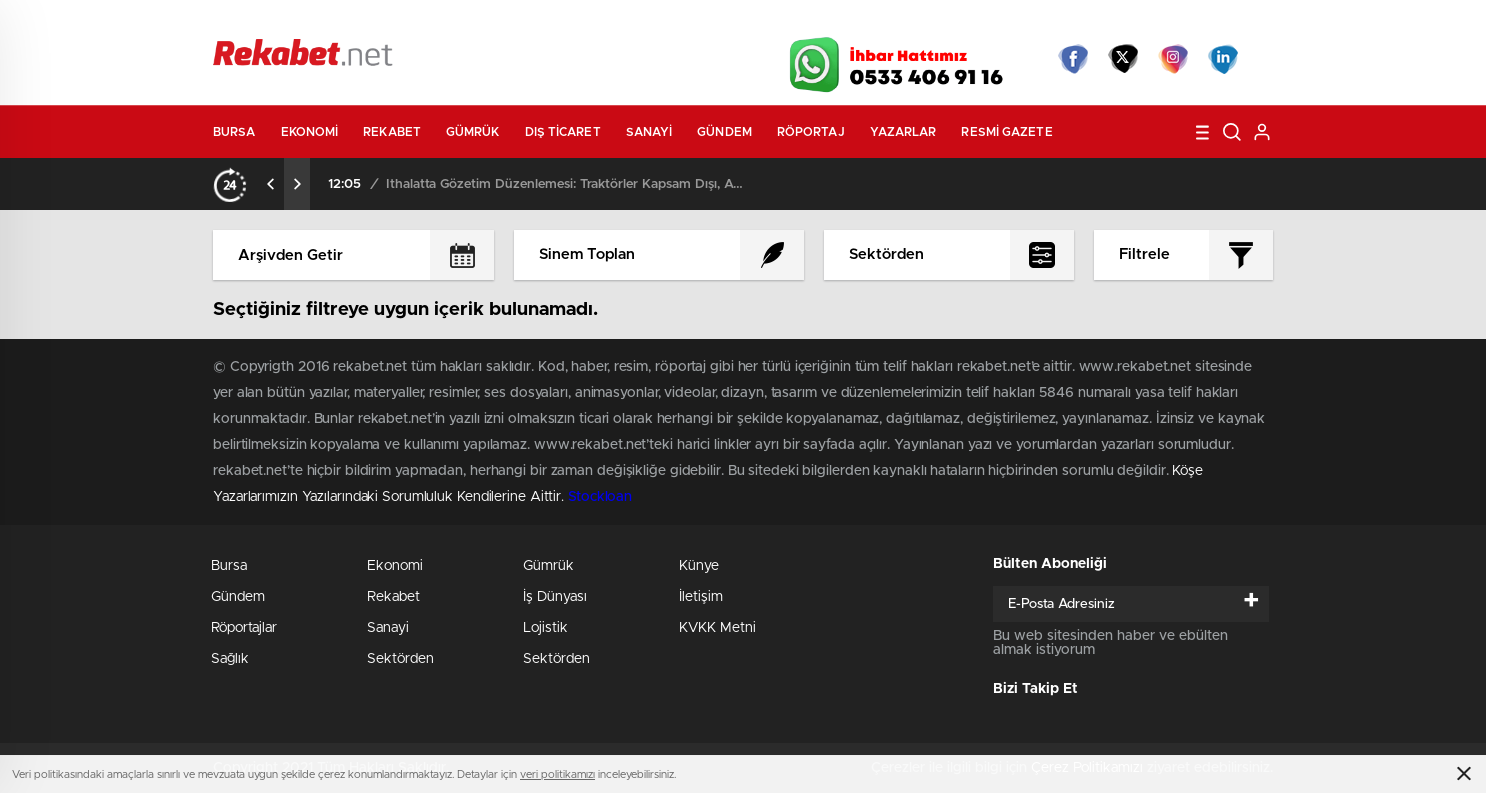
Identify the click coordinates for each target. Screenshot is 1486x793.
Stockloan (600, 497)
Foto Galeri (516, 22)
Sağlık (230, 659)
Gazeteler (400, 21)
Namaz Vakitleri (1206, 22)
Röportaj (811, 132)
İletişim (701, 597)
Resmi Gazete (1006, 132)
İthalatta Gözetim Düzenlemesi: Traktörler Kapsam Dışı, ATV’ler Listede (565, 184)
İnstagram (1173, 59)
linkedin (1223, 59)
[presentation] (271, 184)
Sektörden (400, 659)
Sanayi (649, 132)
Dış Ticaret (563, 132)
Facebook (1073, 59)
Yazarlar (903, 132)
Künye (699, 566)
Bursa (234, 132)
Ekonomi (310, 132)
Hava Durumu (850, 22)
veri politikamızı (557, 774)
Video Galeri (626, 22)
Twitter (1123, 59)
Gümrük (473, 132)
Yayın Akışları (1084, 22)
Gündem (724, 132)
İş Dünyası (555, 597)
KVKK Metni (717, 628)
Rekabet (392, 132)
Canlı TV (736, 22)
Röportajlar (244, 628)
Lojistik (545, 628)
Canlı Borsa (968, 22)
